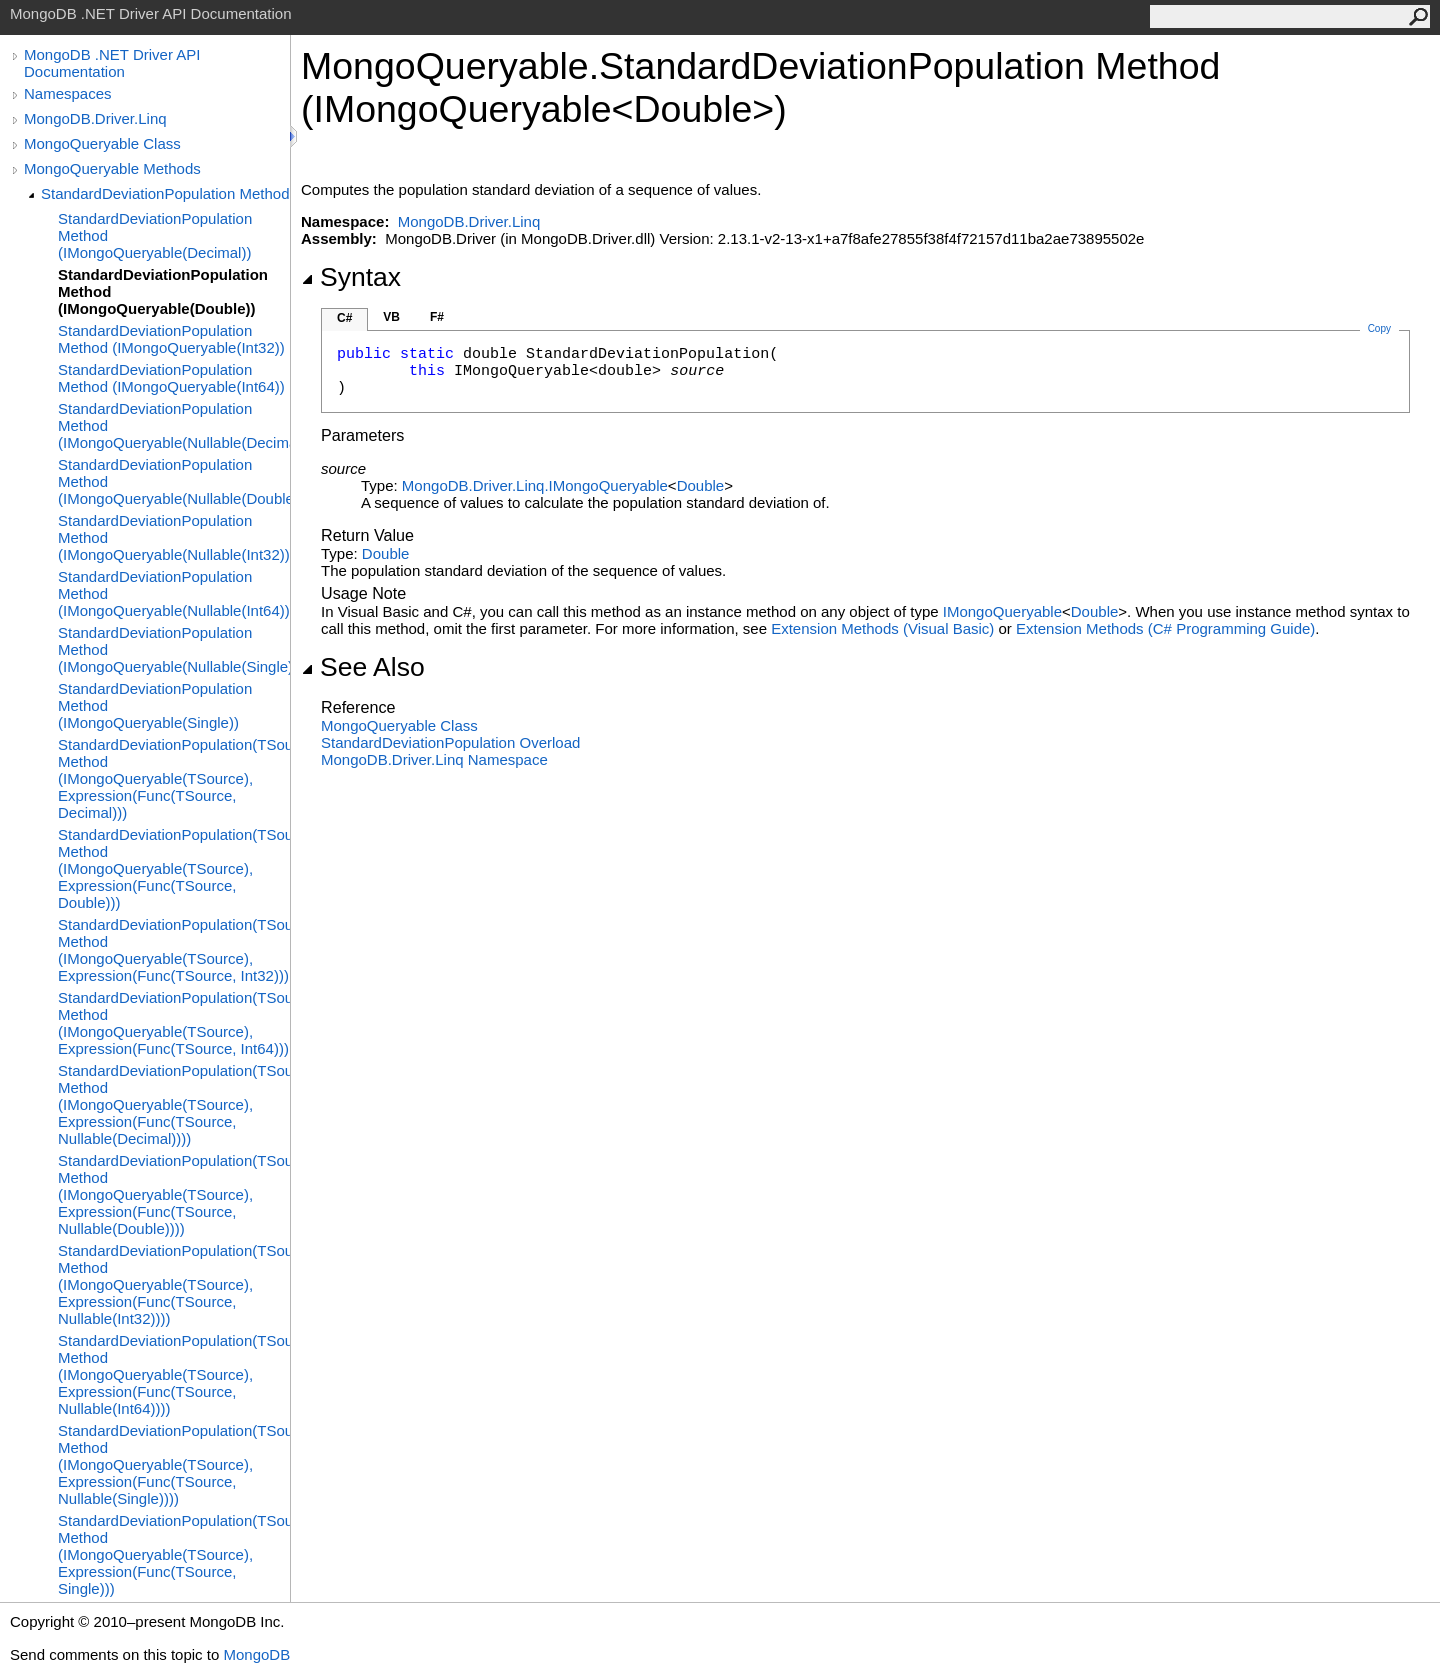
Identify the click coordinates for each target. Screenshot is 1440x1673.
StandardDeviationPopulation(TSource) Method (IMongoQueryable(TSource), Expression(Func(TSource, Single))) (174, 1554)
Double (701, 485)
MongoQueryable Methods (112, 168)
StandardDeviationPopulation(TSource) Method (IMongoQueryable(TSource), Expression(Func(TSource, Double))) (174, 868)
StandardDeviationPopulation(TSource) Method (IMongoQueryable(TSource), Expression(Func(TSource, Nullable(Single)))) (174, 1464)
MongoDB (256, 1654)
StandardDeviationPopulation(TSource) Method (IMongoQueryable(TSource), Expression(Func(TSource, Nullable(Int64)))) (174, 1374)
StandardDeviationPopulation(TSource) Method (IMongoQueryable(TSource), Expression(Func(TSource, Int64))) (174, 1023)
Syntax (351, 277)
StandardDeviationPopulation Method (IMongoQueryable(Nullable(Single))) (174, 649)
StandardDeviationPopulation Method (165, 193)
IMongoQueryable (1002, 611)
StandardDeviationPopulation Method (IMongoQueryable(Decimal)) (155, 235)
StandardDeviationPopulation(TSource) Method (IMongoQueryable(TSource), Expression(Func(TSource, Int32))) (174, 950)
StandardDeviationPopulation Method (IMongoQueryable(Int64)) (171, 378)
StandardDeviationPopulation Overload (450, 742)
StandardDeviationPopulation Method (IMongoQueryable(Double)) (163, 291)
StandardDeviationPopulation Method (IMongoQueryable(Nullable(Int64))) (174, 593)
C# (344, 318)
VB (391, 317)
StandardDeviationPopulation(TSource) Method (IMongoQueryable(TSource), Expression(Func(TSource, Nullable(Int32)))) (174, 1284)
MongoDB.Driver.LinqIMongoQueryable (535, 485)
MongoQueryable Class (102, 143)
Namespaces (68, 93)
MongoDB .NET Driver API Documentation (112, 63)
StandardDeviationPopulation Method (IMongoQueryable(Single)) (155, 705)
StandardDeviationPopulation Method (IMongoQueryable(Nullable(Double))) (174, 481)
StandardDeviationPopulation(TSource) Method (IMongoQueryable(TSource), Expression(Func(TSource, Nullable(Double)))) (174, 1194)
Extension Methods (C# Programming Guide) (1165, 628)
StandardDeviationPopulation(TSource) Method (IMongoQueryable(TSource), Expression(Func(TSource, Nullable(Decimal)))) (174, 1104)
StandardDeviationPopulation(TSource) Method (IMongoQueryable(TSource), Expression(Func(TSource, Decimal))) (174, 778)
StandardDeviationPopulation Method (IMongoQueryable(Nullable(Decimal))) (174, 425)
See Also (363, 667)
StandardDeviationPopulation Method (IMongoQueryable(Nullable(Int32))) (174, 537)
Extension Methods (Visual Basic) (882, 628)
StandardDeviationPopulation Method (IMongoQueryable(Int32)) (171, 339)
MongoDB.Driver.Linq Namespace (434, 759)
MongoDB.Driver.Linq (95, 118)
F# (437, 317)
